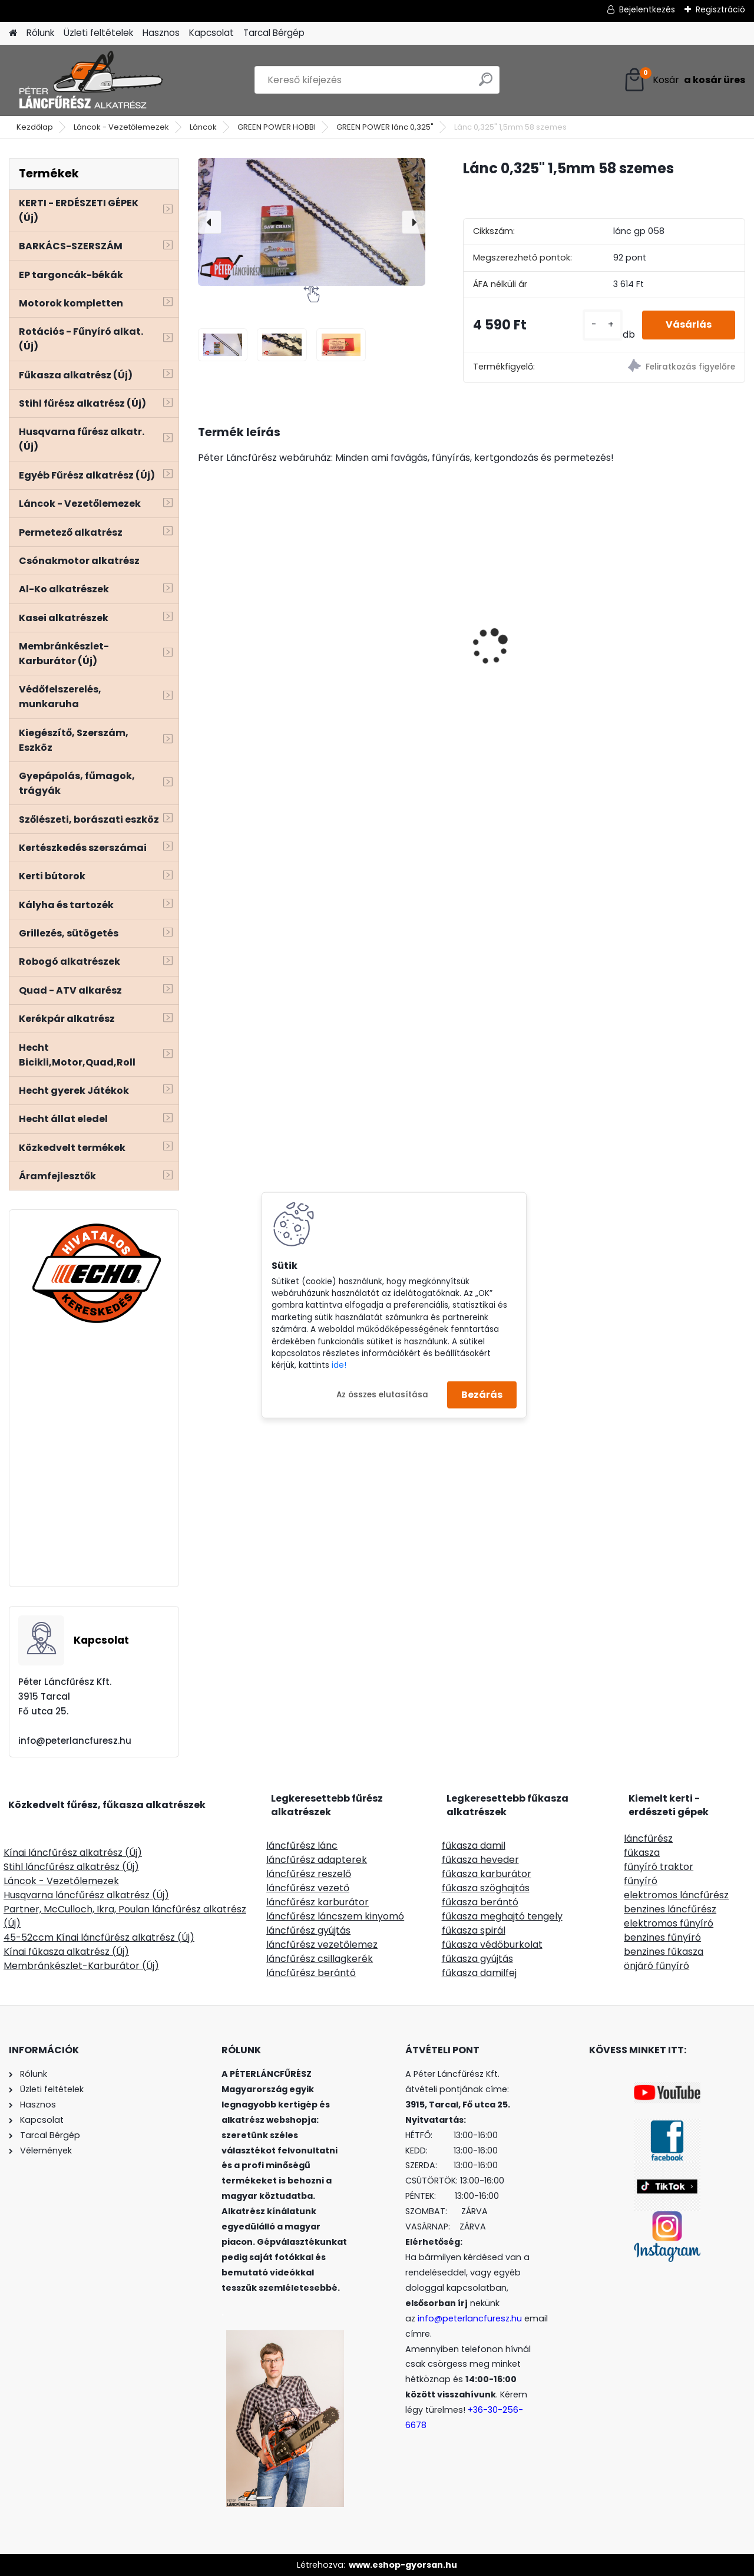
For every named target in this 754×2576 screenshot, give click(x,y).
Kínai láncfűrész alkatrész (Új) (73, 1852)
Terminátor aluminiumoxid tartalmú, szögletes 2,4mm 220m (529, 609)
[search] (485, 83)
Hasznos (161, 33)
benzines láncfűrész (670, 1909)
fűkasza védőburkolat (492, 1944)
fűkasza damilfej (479, 1973)
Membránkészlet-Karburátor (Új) (81, 1966)
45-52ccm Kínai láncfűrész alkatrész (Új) (99, 1937)
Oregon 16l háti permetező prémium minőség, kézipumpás (673, 616)
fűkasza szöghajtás (486, 1888)
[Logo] (90, 80)
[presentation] (209, 222)
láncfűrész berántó (311, 1973)
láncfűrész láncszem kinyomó (335, 1916)
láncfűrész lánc (302, 1845)
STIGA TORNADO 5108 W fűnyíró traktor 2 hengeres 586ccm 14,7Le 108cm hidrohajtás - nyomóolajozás (401, 631)
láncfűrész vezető (307, 1888)
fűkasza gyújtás (477, 1958)
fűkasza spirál (473, 1930)
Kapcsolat (211, 33)
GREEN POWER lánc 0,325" (385, 127)
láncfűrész (648, 1838)
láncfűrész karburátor (317, 1902)
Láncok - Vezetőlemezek (121, 127)
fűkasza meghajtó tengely (502, 1916)
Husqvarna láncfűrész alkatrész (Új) (86, 1895)
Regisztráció (720, 9)
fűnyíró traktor (658, 1867)
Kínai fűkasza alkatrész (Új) (66, 1951)
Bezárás (481, 1394)
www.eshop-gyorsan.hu (403, 2565)
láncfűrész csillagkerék (319, 1958)
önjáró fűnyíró (656, 1966)
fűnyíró (640, 1881)
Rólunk (40, 33)
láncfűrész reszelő (308, 1874)
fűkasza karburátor (486, 1874)
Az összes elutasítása (382, 1394)
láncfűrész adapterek (316, 1859)
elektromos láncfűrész (676, 1895)
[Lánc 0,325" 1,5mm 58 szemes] (311, 222)
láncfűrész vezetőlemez (322, 1944)
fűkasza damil (473, 1845)
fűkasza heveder (480, 1859)
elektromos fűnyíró (668, 1923)
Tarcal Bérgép (274, 33)
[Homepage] (13, 33)
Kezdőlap (34, 127)
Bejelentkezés (647, 9)
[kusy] (602, 325)
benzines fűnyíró (662, 1937)
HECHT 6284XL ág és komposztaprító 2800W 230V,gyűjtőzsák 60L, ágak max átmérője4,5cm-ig (260, 620)
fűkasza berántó (480, 1902)
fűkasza (642, 1852)
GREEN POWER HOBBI (276, 127)
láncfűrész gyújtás (308, 1930)
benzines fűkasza (663, 1951)
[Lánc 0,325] (223, 344)
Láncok (203, 127)
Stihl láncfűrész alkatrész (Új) (71, 1867)
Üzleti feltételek (98, 33)
